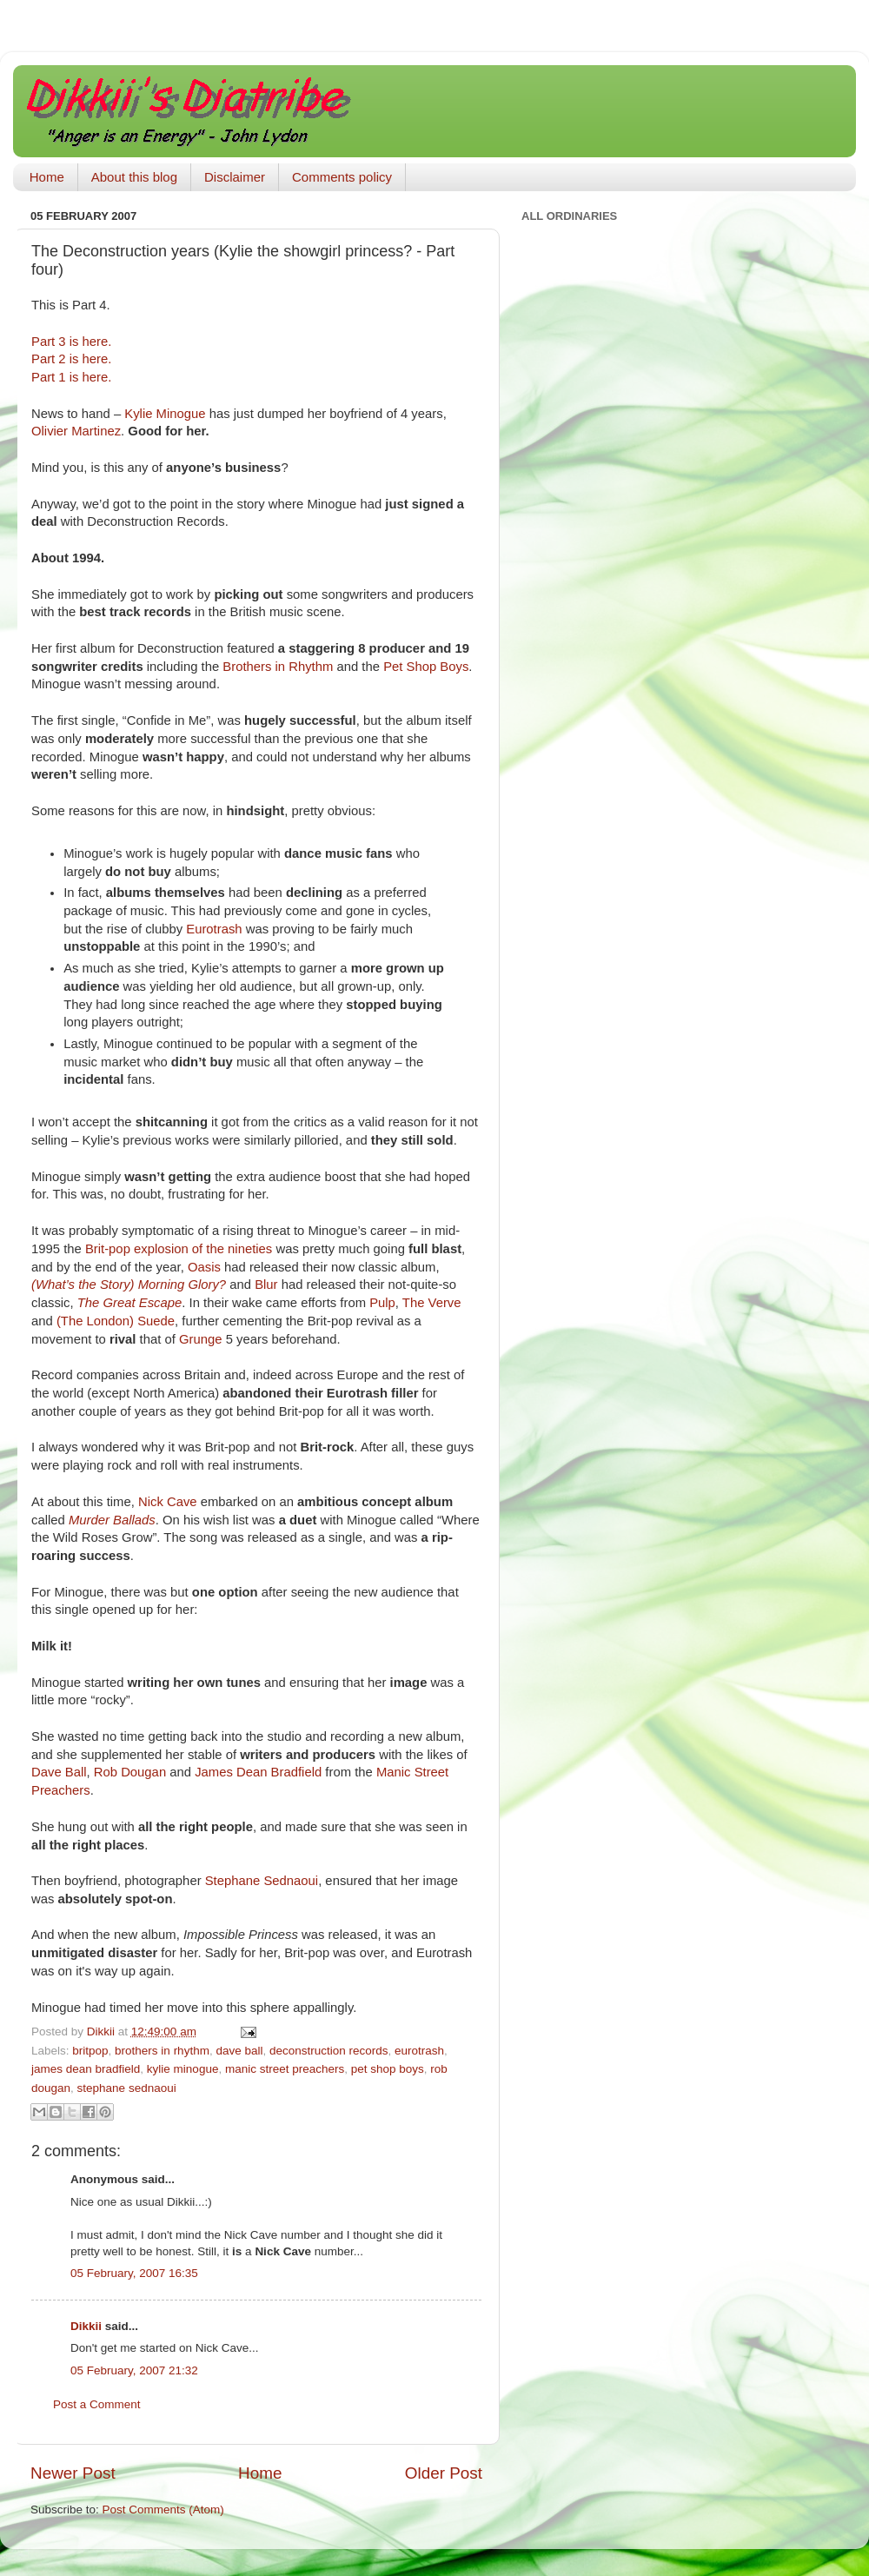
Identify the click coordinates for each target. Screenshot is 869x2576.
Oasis (204, 1267)
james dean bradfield (85, 2068)
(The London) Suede (115, 1321)
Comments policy (342, 176)
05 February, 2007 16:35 (134, 2273)
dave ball (239, 2050)
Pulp (382, 1303)
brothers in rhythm (162, 2050)
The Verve (431, 1303)
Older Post (443, 2473)
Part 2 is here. (71, 359)
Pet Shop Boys (425, 667)
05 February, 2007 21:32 (134, 2370)
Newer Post (73, 2473)
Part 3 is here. (71, 342)
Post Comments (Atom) (163, 2509)
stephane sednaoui (126, 2088)
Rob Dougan (130, 1772)
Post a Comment (97, 2404)
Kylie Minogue (164, 414)
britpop (90, 2050)
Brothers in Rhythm (277, 667)
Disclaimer (234, 176)
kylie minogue (183, 2068)
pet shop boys (387, 2068)
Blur (266, 1284)
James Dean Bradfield (258, 1772)
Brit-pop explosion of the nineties (178, 1249)
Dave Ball (59, 1772)
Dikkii (86, 2326)
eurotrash (419, 2050)
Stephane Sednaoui (261, 1881)
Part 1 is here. (71, 377)
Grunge (200, 1339)
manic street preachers (284, 2068)
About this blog (134, 176)
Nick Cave (167, 1502)
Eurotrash (214, 929)
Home (47, 176)
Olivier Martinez (76, 431)
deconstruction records (328, 2050)
